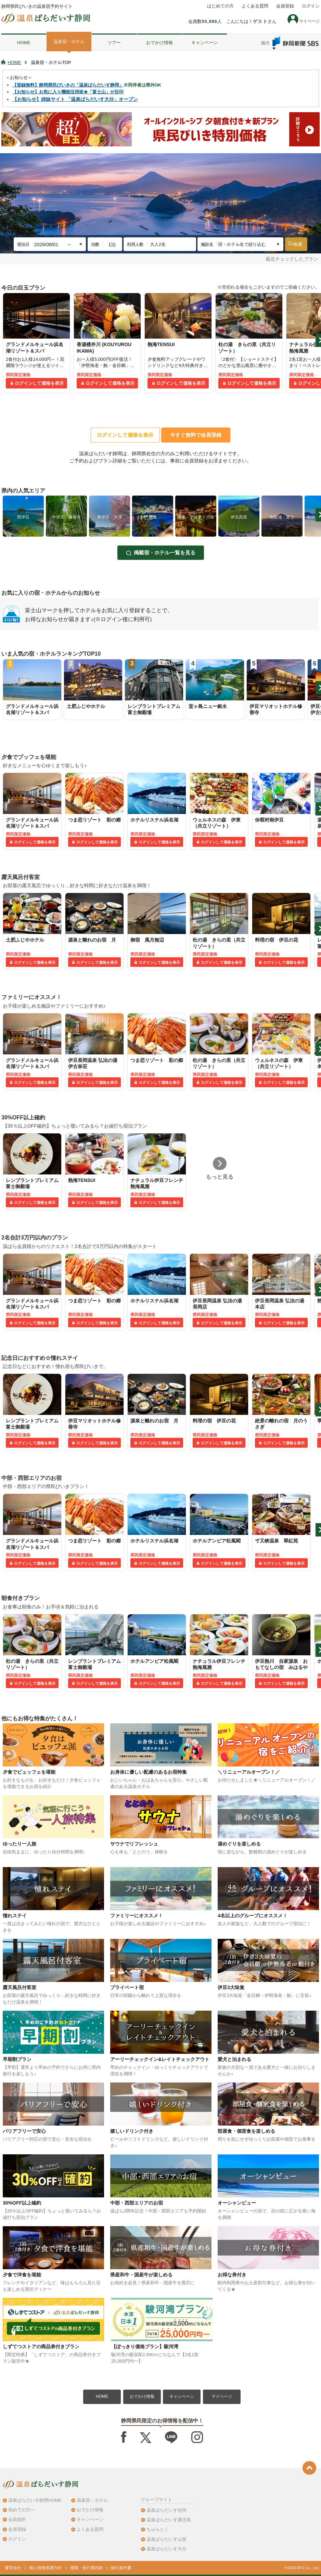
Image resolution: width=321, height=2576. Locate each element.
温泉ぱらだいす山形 (166, 2539)
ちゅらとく (157, 2529)
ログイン (311, 6)
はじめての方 (220, 6)
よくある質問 (255, 6)
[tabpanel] (36, 343)
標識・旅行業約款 (86, 2567)
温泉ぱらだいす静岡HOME (35, 2500)
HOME (23, 42)
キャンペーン (204, 42)
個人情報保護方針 (45, 2567)
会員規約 (17, 2519)
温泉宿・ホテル (69, 41)
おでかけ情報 (159, 42)
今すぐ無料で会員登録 (195, 435)
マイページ (221, 2396)
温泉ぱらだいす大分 (166, 2548)
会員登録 (285, 6)
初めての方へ (21, 2509)
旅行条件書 (121, 2567)
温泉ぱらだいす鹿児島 (168, 2519)
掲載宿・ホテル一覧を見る (164, 552)
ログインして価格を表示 (39, 383)
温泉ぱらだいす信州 (166, 2510)
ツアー (114, 42)
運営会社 (13, 2567)
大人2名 (158, 244)
